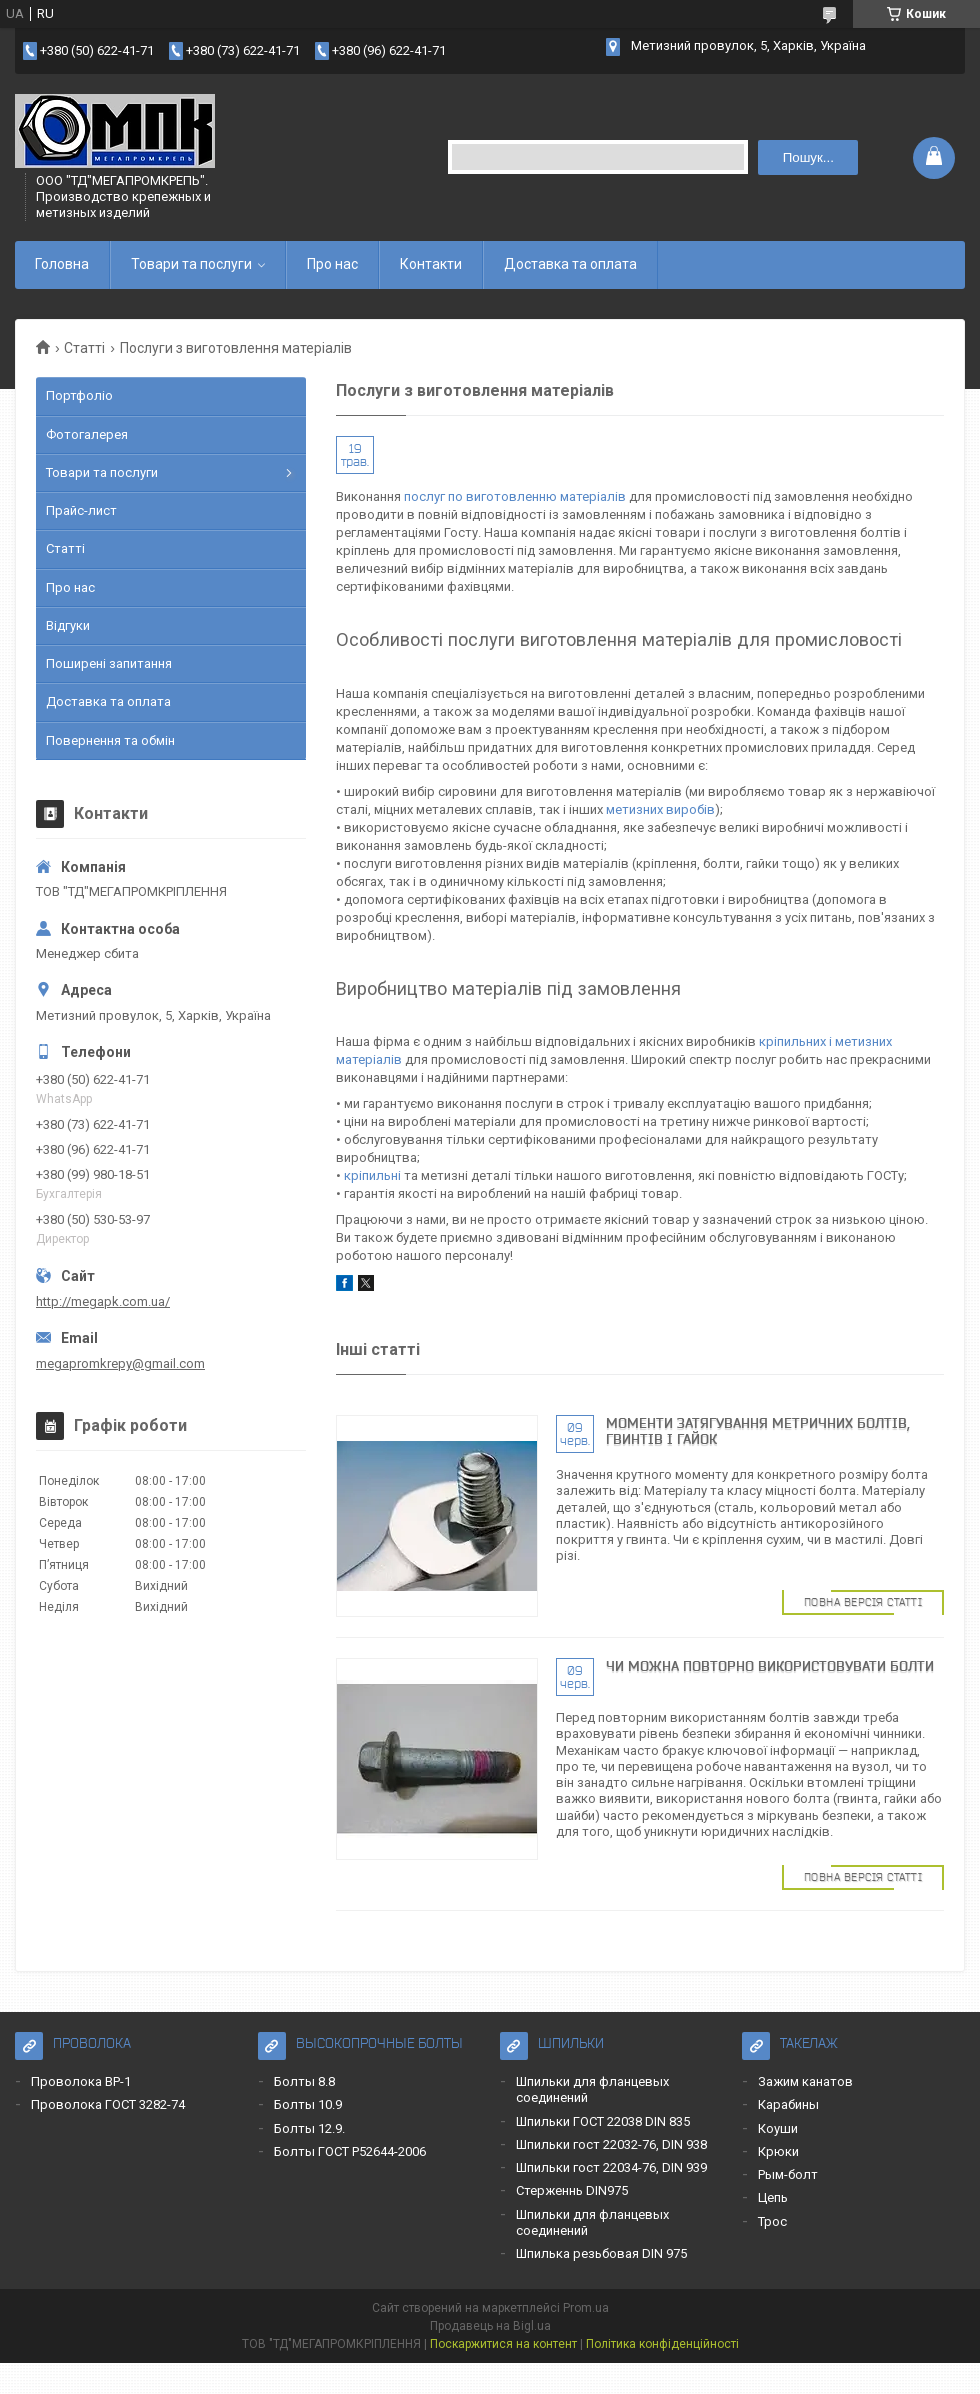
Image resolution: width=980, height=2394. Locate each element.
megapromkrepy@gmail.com (120, 1363)
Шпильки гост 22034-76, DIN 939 (611, 2167)
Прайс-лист (81, 510)
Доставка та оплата (570, 264)
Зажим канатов (805, 2081)
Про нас (332, 264)
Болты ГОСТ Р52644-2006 (350, 2151)
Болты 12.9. (309, 2128)
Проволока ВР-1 (81, 2081)
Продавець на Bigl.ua (490, 2326)
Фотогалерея (87, 434)
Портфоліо (79, 395)
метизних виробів (660, 809)
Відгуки (68, 625)
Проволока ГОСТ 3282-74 (108, 2104)
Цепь (773, 2197)
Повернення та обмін (110, 740)
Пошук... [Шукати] (808, 157)
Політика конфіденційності (662, 2344)
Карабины (788, 2104)
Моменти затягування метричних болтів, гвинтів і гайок (758, 1431)
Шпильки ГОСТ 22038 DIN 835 (603, 2121)
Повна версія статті (863, 1602)
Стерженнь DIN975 (572, 2190)
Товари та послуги (191, 264)
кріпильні (372, 1175)
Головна (62, 264)
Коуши (778, 2128)
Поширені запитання (109, 663)
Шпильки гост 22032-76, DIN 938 (611, 2144)
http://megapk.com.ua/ (103, 1301)
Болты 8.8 (304, 2081)
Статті (84, 348)
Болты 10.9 (308, 2104)
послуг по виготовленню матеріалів (515, 496)
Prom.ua (586, 2308)
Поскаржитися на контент (503, 2344)
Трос (772, 2221)
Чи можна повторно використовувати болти (770, 1666)
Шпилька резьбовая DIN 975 (601, 2253)
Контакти (431, 264)
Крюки (778, 2151)
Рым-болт (788, 2174)
